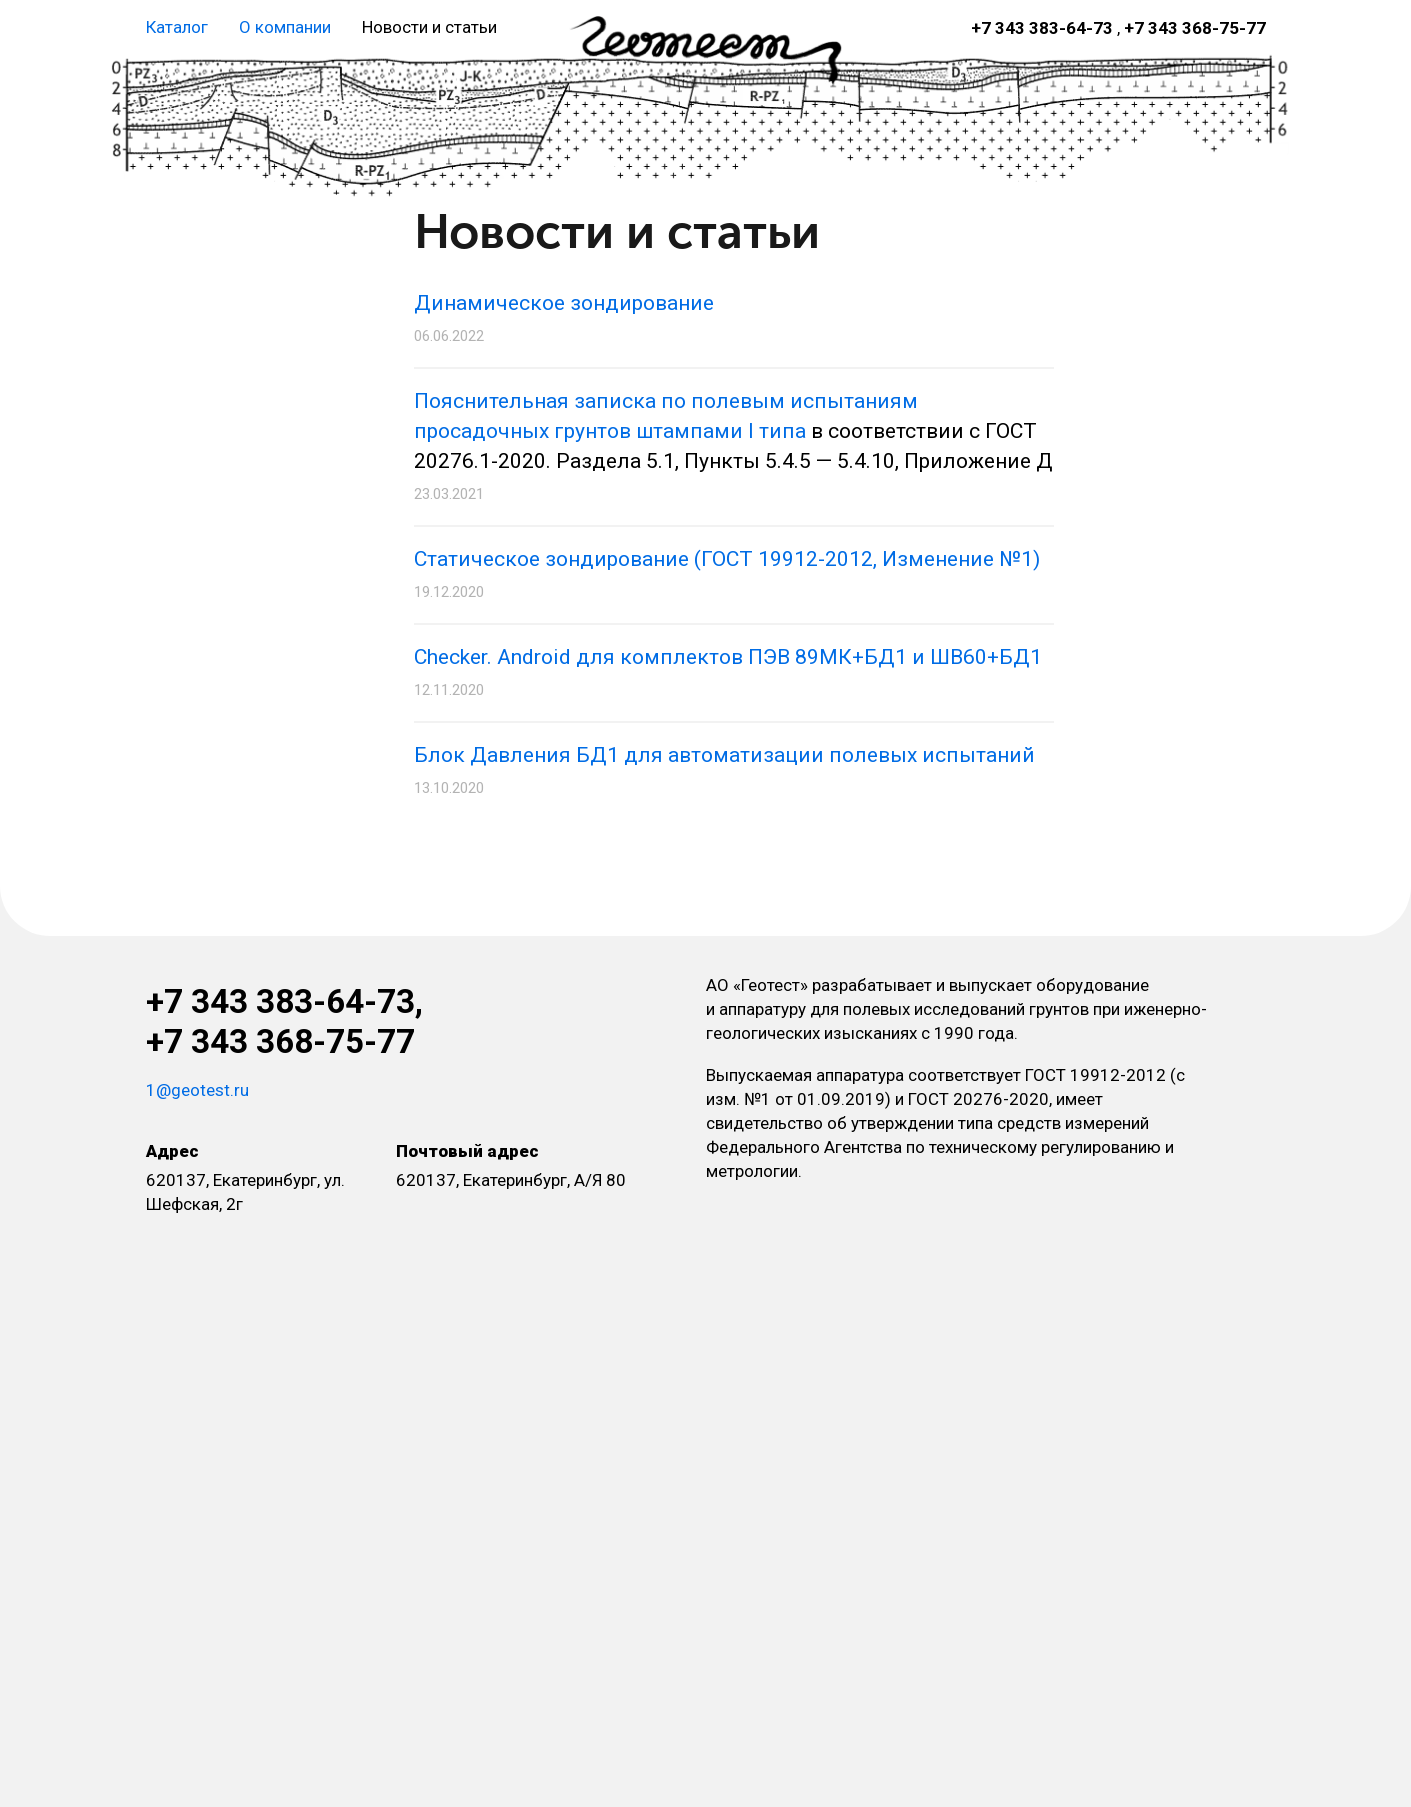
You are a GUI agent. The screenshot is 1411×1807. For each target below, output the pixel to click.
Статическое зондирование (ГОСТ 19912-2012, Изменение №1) (727, 559)
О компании (285, 27)
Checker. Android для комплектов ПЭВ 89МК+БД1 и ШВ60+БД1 (728, 657)
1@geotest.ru (197, 1090)
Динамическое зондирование (564, 303)
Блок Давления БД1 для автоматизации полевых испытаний (724, 755)
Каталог (177, 27)
